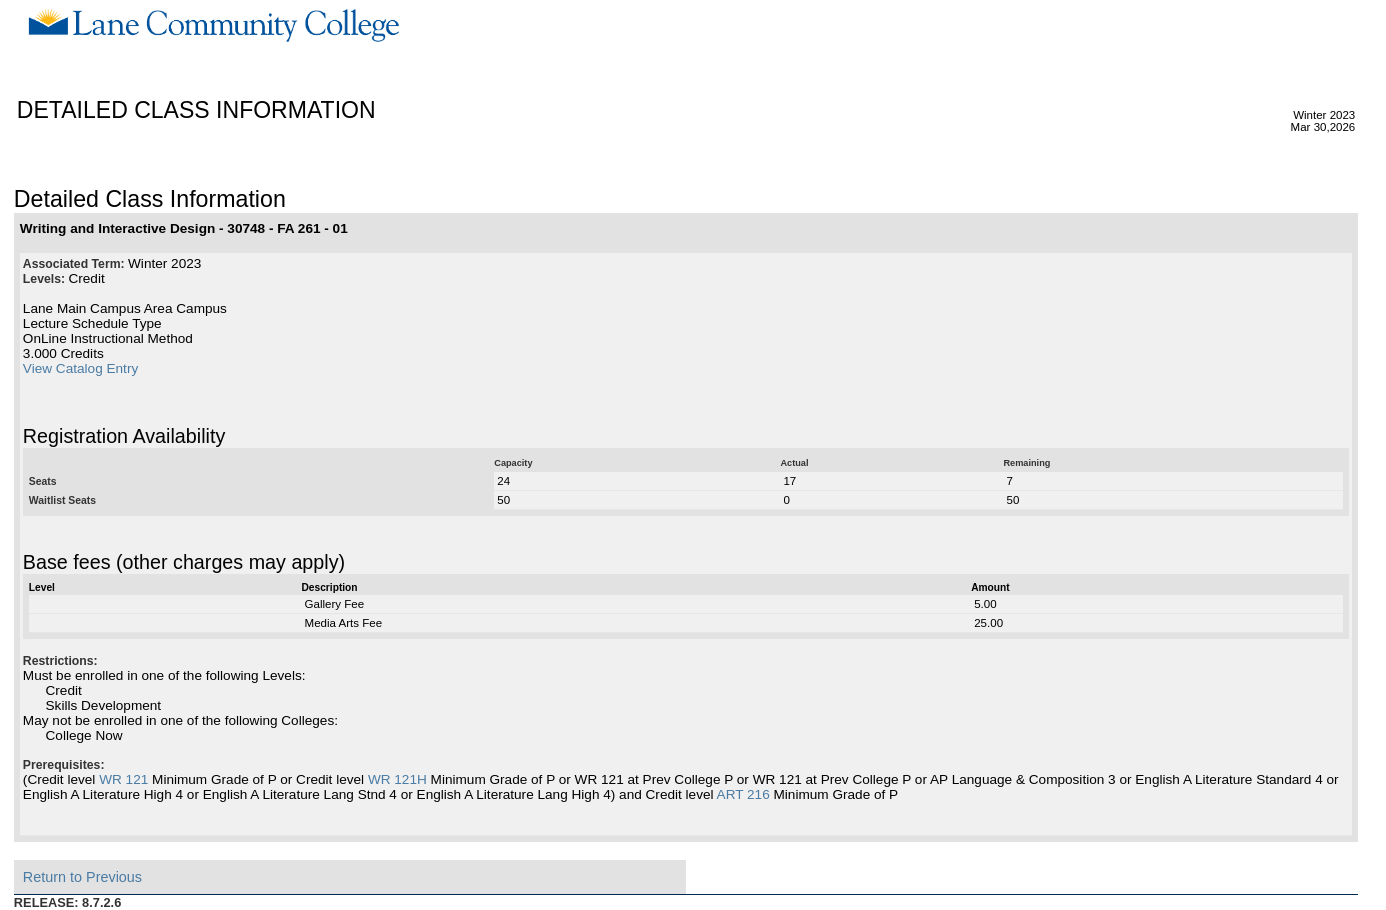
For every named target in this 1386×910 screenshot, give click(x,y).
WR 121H (397, 779)
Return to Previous (82, 877)
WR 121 (123, 779)
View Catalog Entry (80, 368)
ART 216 (743, 794)
